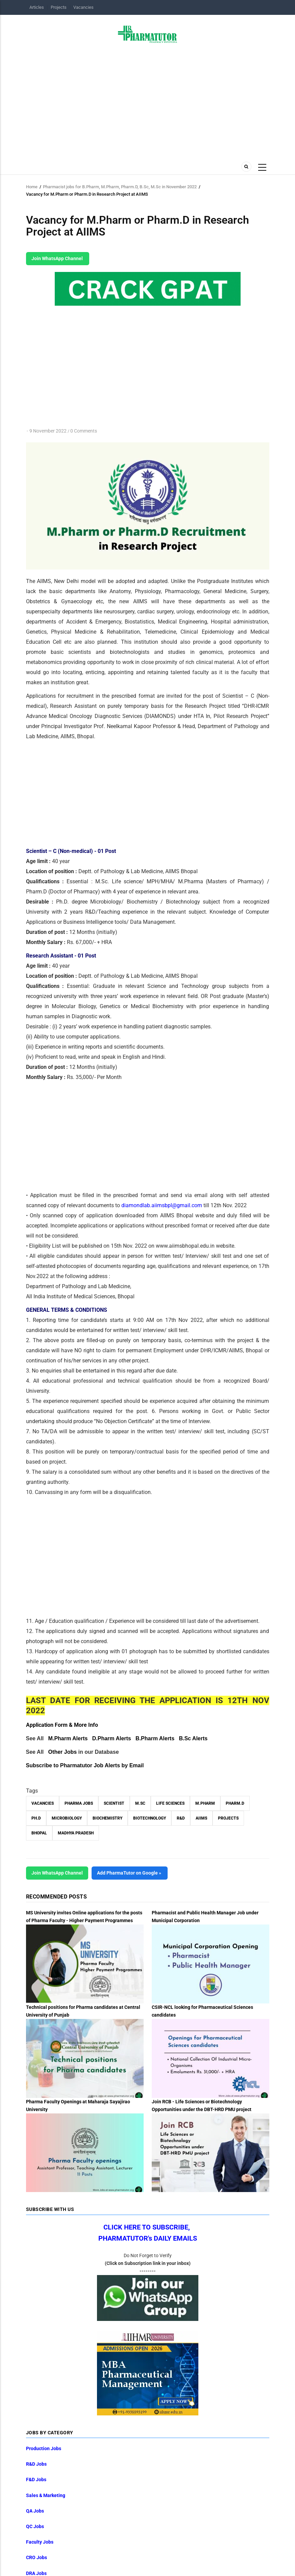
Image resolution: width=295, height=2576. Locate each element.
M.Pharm (205, 1803)
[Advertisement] (147, 100)
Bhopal (39, 1833)
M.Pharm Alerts (68, 1738)
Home (32, 186)
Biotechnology (149, 1818)
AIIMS (201, 1818)
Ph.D (36, 1818)
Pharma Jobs (79, 1803)
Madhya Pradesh (76, 1833)
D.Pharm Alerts (111, 1738)
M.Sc (140, 1803)
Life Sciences (170, 1803)
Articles (36, 7)
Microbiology (67, 1818)
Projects (59, 7)
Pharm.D (235, 1803)
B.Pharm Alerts (155, 1738)
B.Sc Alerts (193, 1738)
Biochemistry (107, 1818)
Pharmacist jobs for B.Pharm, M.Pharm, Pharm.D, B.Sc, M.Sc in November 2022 (120, 186)
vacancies (42, 1803)
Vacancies (83, 7)
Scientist (114, 1803)
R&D (181, 1818)
